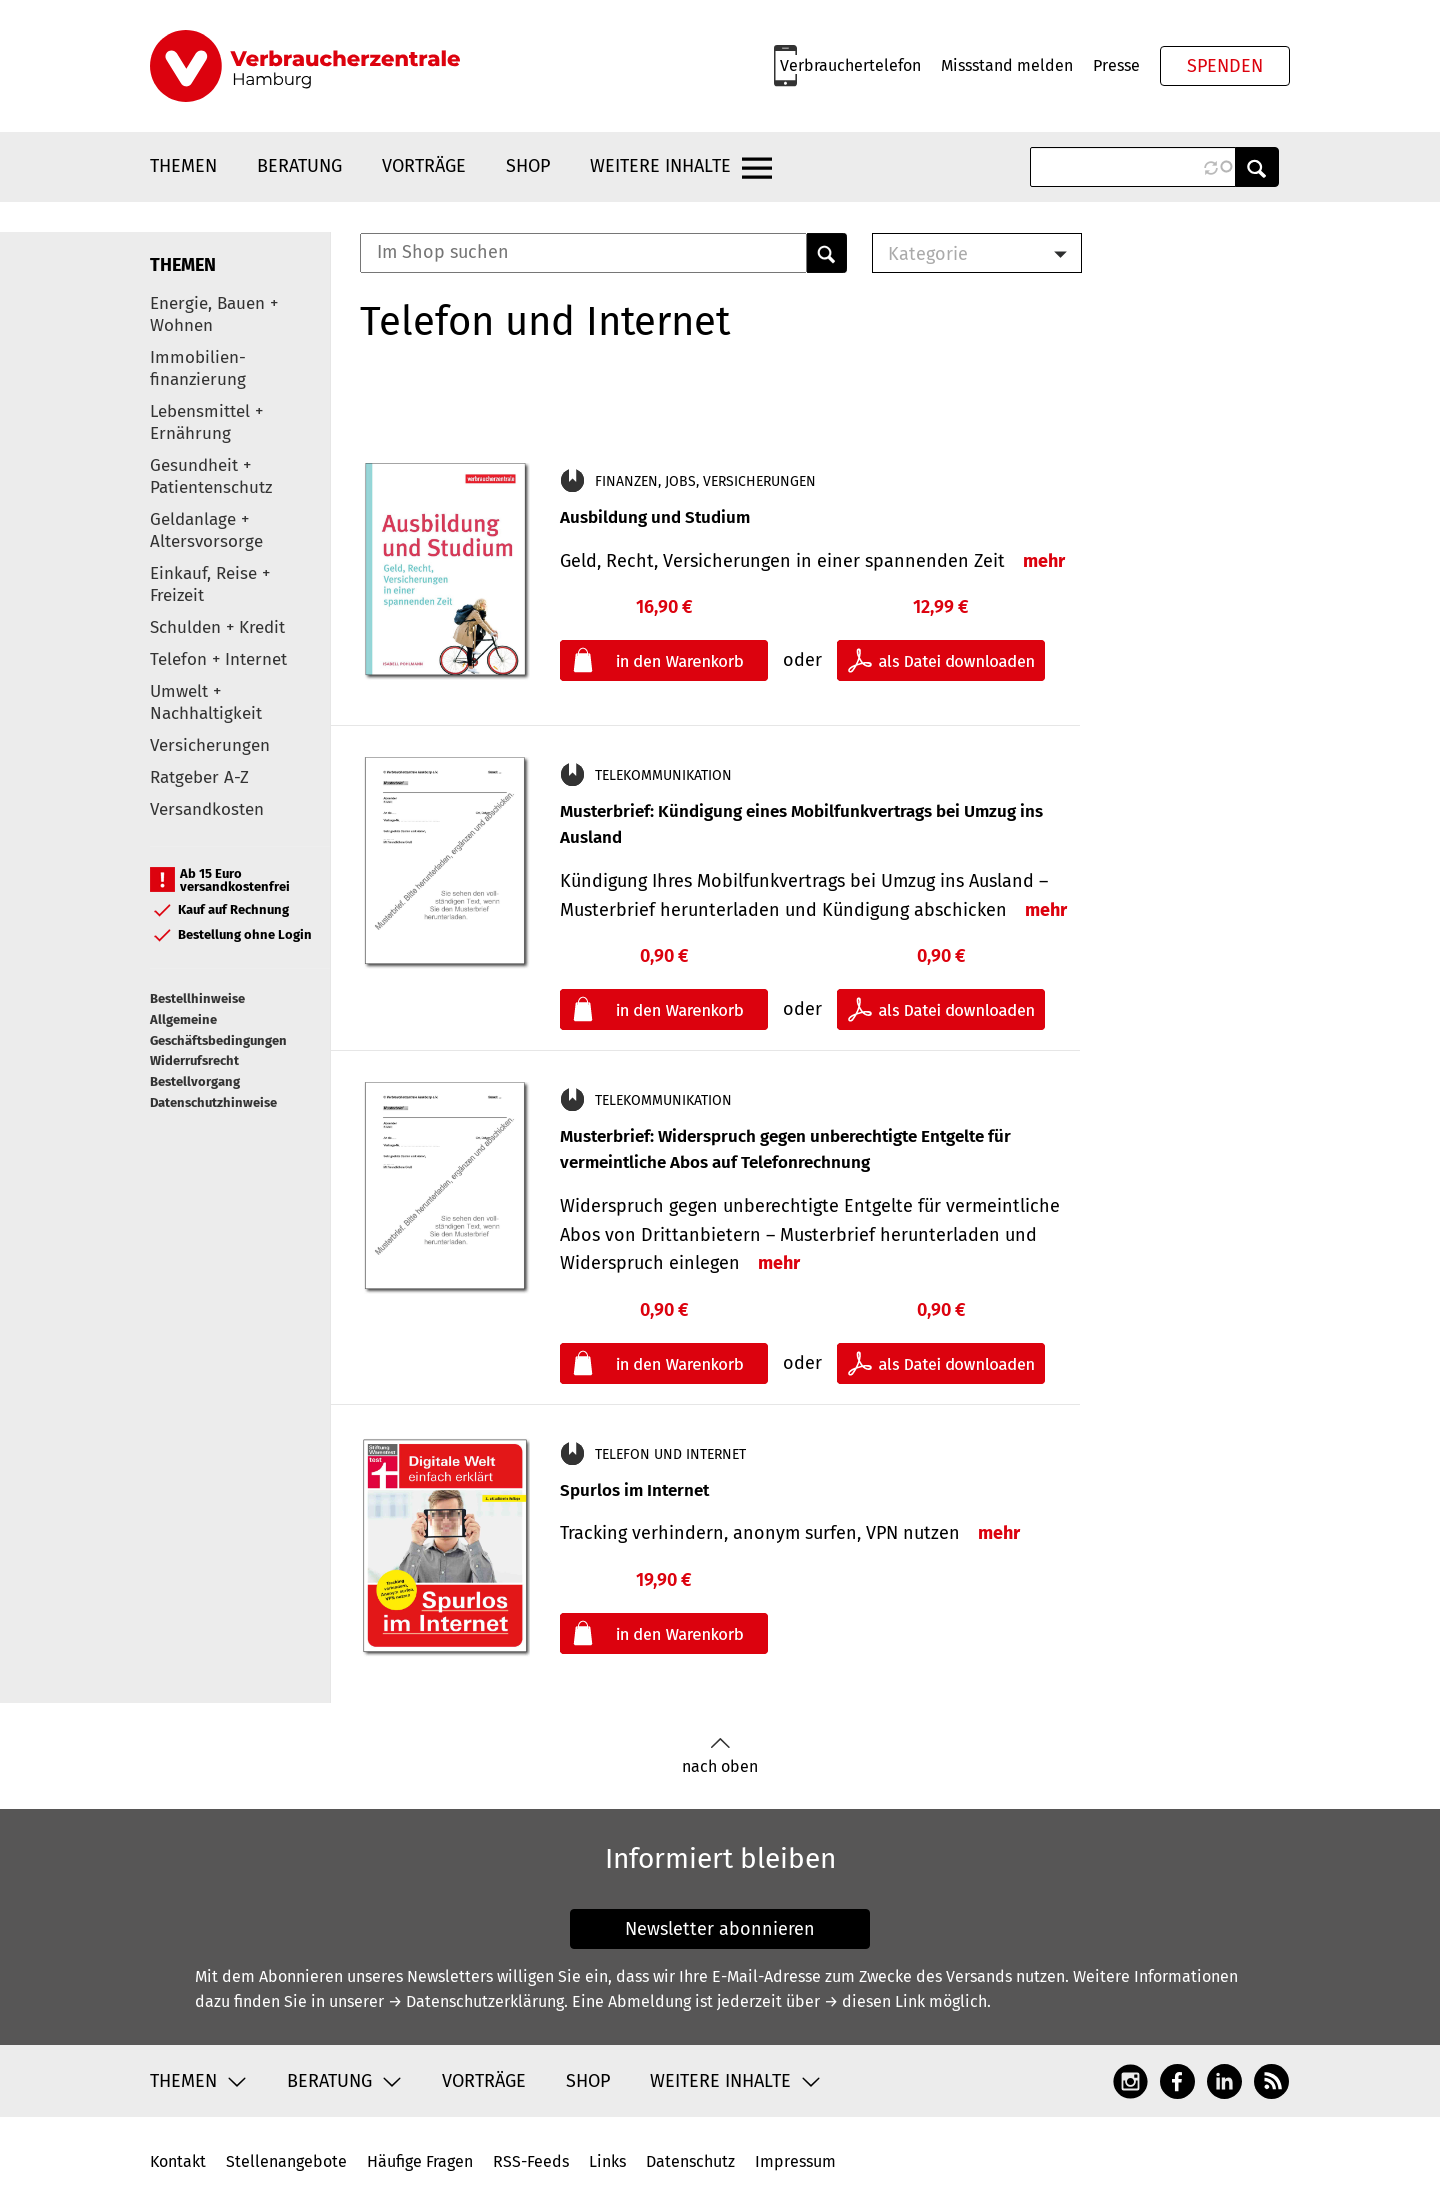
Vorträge (424, 166)
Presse (1116, 65)
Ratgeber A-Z (199, 777)
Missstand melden (1007, 65)
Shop (528, 166)
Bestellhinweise (197, 998)
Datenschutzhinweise (213, 1102)
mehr (1044, 561)
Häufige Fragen (420, 2161)
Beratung (299, 166)
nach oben (720, 1756)
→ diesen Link (874, 2001)
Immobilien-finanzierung (198, 368)
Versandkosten (207, 809)
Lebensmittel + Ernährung (206, 422)
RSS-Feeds (531, 2161)
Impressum (795, 2161)
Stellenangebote (286, 2161)
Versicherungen (210, 745)
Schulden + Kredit (217, 627)
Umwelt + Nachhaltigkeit (206, 702)
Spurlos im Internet (634, 1490)
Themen (183, 166)
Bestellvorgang (195, 1081)
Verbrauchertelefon (850, 65)
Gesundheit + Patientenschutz (211, 476)
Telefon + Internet (218, 659)
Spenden (1225, 66)
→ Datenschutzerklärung (476, 2001)
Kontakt (178, 2161)
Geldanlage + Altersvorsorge (206, 530)
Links (607, 2161)
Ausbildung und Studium (655, 517)
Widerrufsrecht (194, 1060)
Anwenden (1257, 167)
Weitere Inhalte (660, 166)
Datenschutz (690, 2161)
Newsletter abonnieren (720, 1929)
